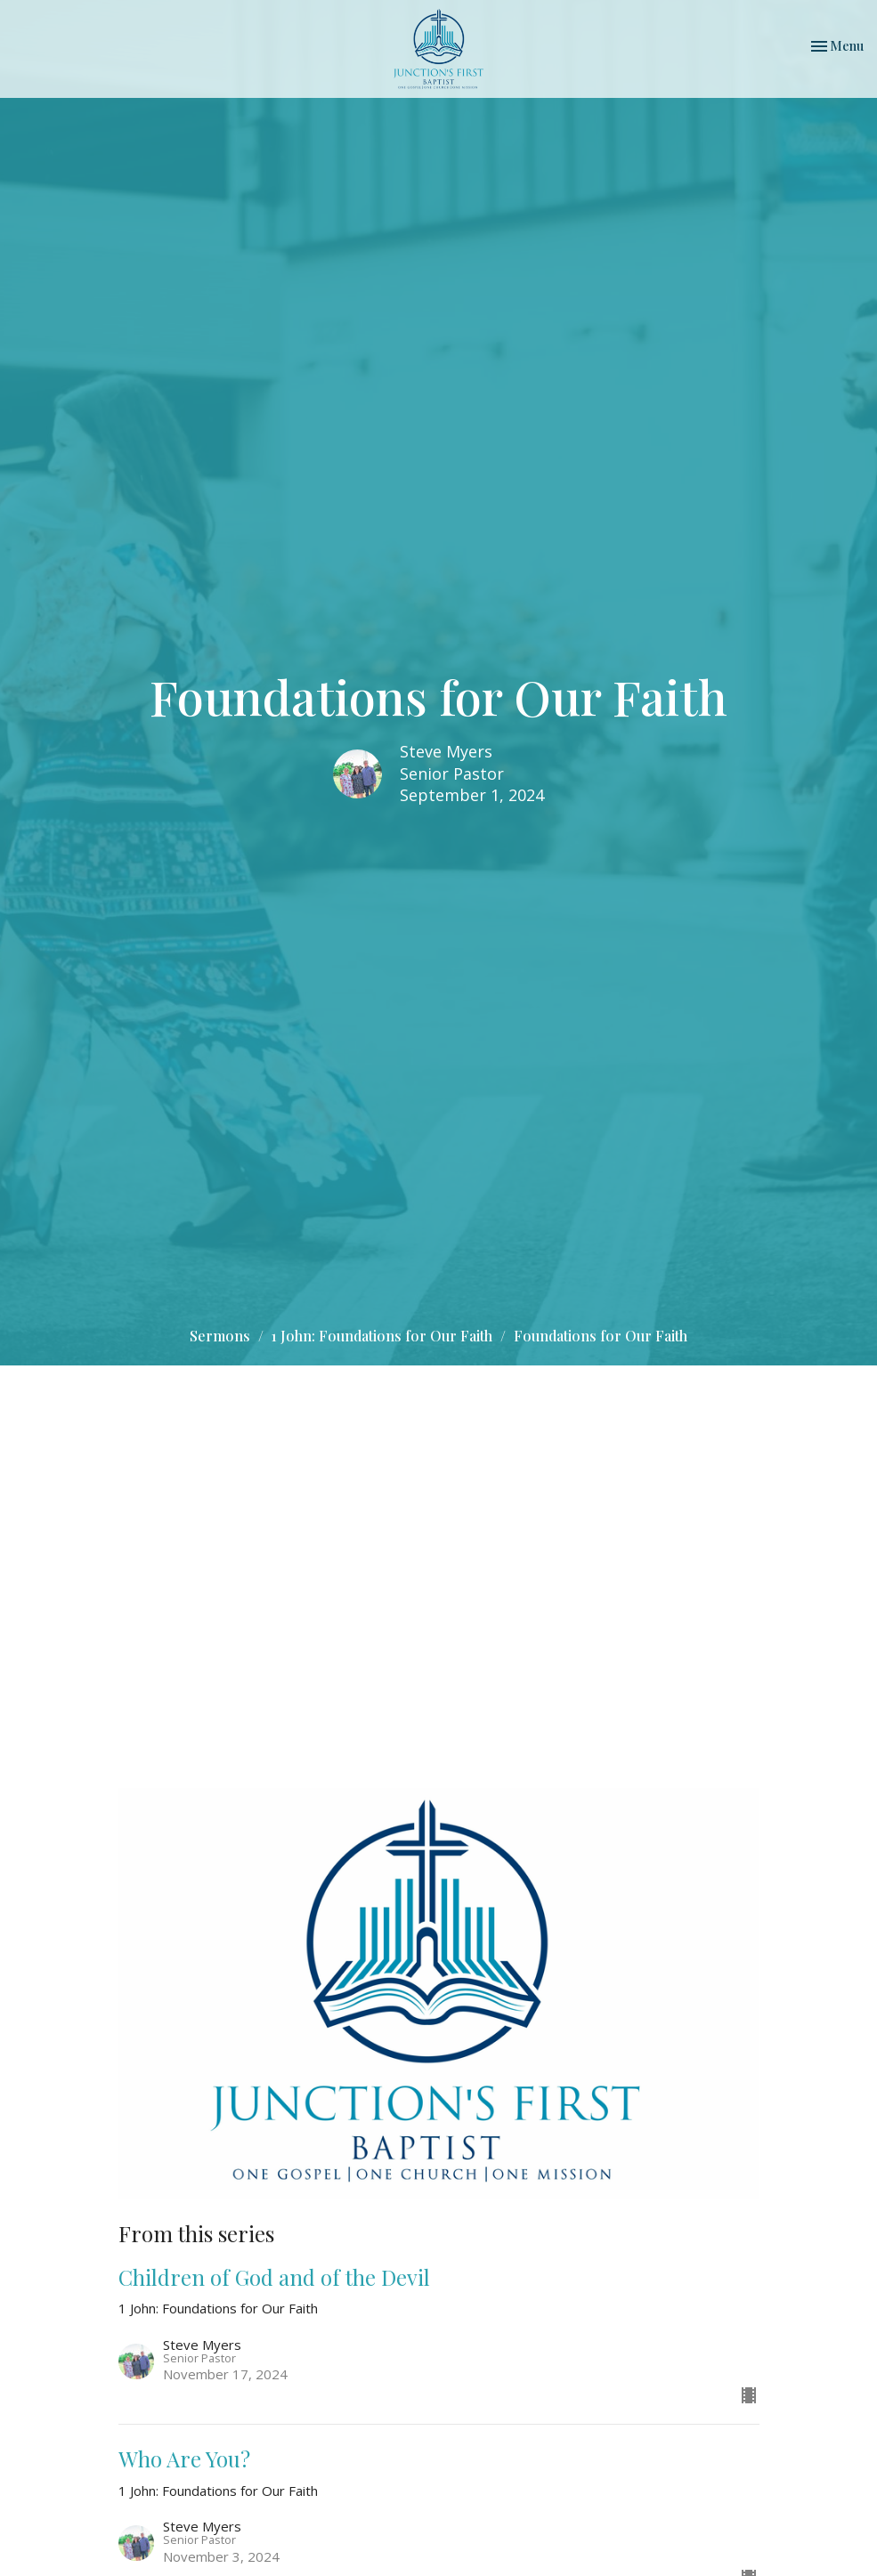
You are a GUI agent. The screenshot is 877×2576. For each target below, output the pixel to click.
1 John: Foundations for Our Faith (382, 1335)
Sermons (220, 1335)
